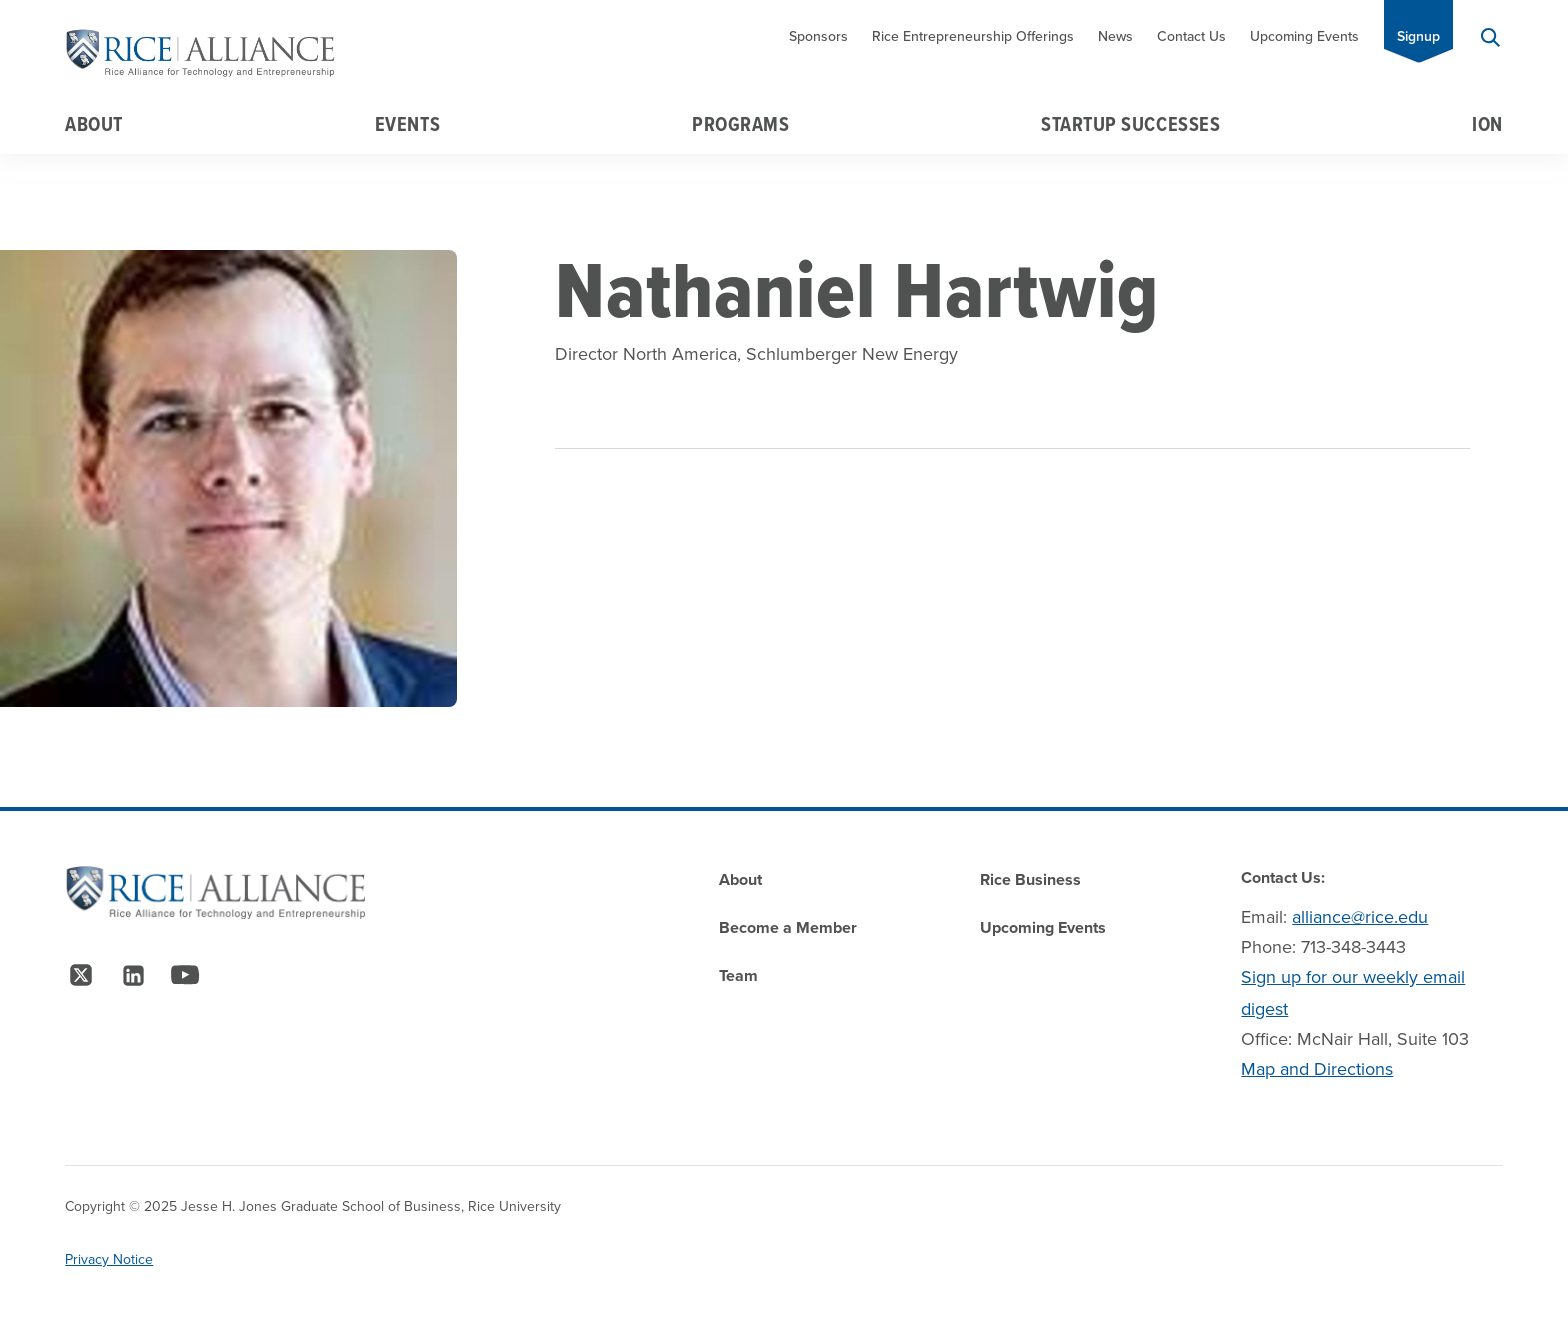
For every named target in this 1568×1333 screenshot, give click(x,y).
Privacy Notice (109, 1259)
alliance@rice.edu (1360, 917)
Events (407, 124)
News (1115, 36)
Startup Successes (1130, 124)
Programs (740, 124)
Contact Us (1191, 36)
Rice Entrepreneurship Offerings (973, 36)
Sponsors (818, 36)
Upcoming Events (1304, 36)
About (94, 124)
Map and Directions (1317, 1069)
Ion (1487, 124)
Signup (1418, 36)
